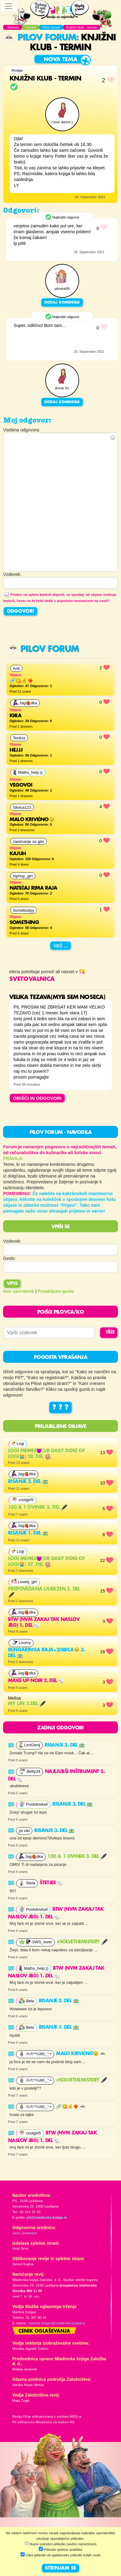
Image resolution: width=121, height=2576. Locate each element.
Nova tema (60, 59)
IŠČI (110, 1332)
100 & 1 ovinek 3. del (37, 1507)
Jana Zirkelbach (24, 2233)
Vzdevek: (12, 1241)
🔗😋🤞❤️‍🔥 (71, 2106)
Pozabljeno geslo (56, 1291)
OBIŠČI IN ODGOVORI (37, 1098)
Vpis (12, 1283)
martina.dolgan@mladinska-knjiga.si (56, 2323)
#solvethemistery (82, 1942)
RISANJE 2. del (28, 1481)
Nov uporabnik (18, 1291)
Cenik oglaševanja (44, 2331)
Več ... (60, 945)
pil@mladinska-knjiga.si (46, 2217)
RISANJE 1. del (28, 1533)
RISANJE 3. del (65, 1745)
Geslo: (9, 1258)
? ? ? (60, 1407)
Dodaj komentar (62, 303)
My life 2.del (27, 1703)
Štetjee (51, 1883)
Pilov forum (40, 37)
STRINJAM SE (60, 2568)
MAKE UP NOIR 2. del (36, 1680)
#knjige (17, 70)
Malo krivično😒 (81, 2053)
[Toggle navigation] (8, 6)
